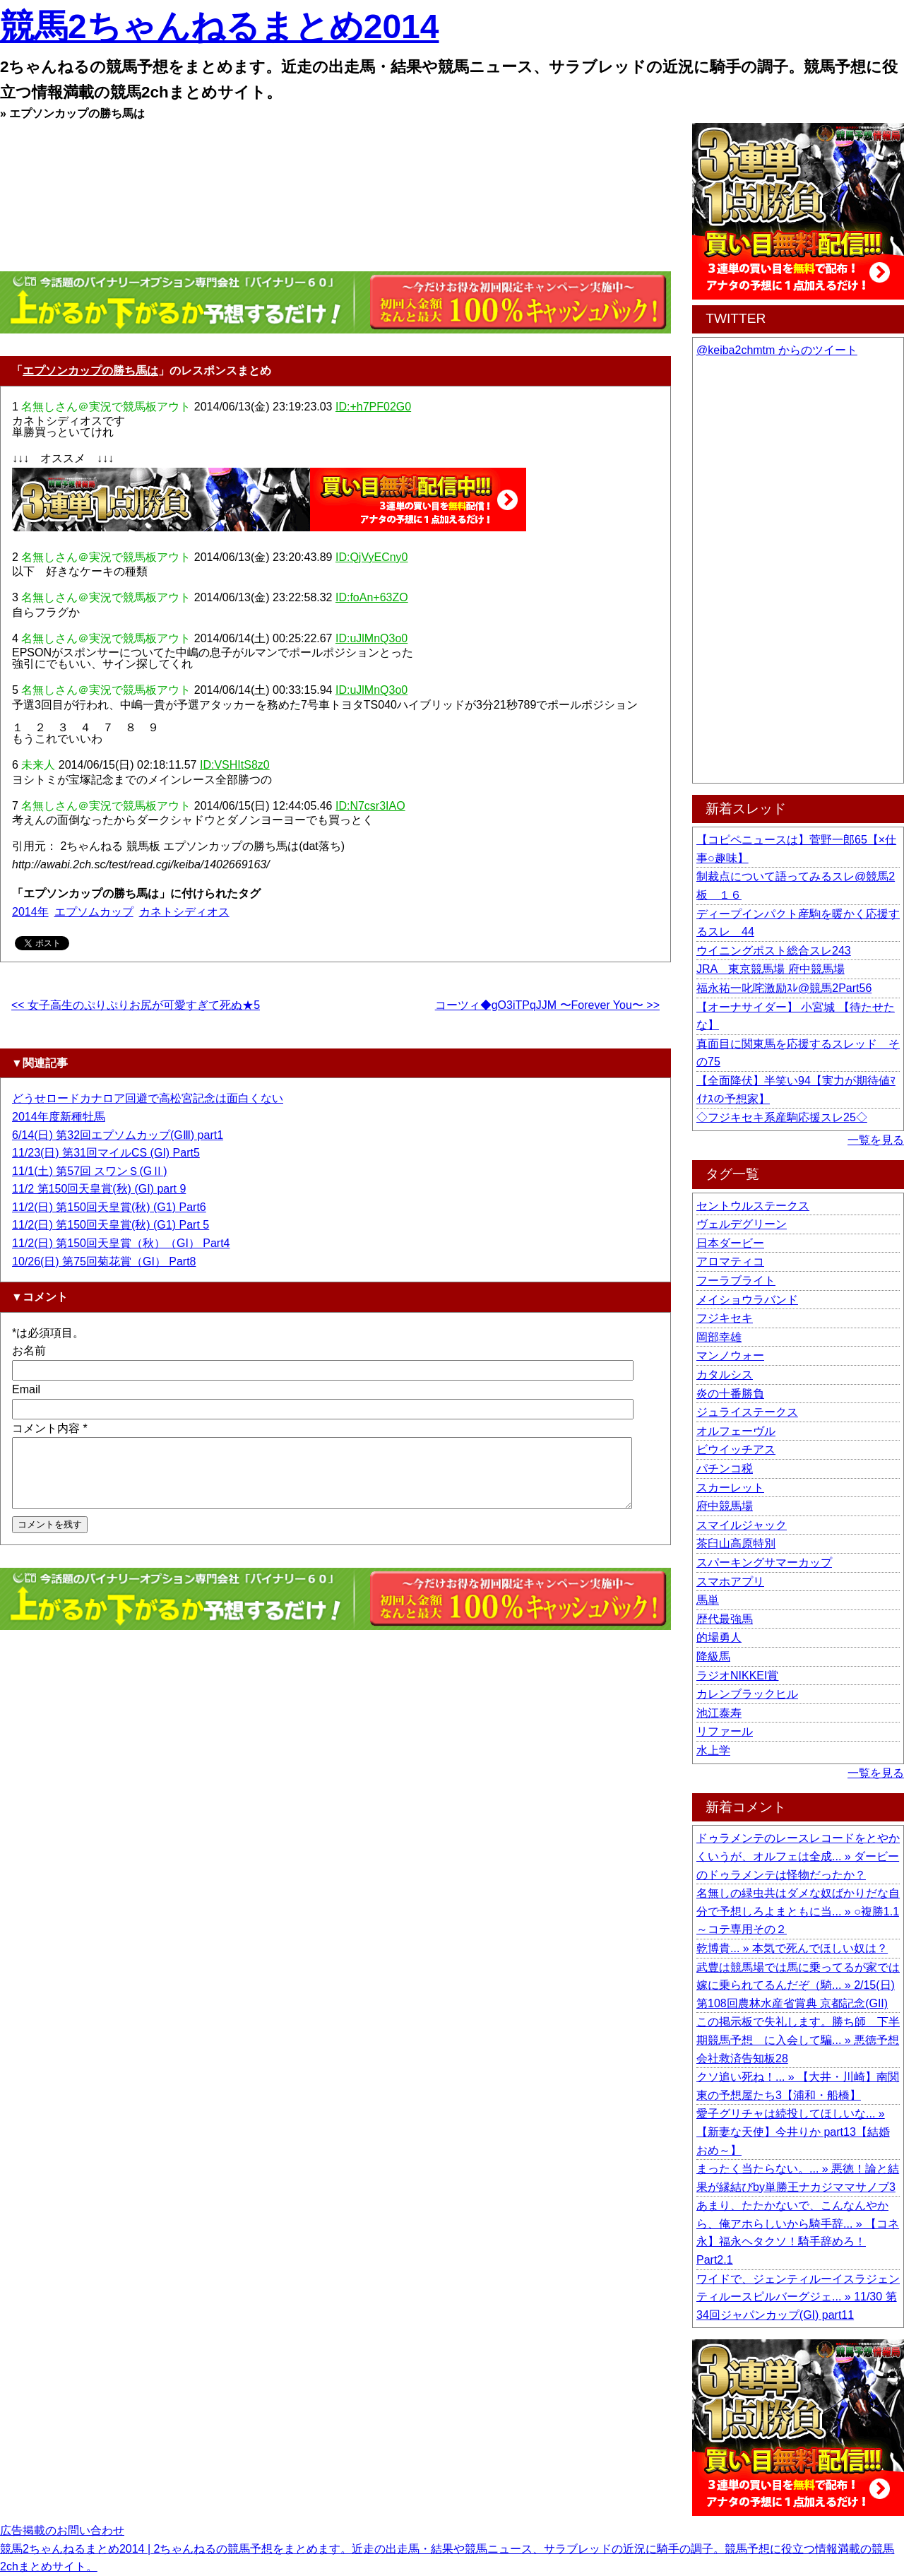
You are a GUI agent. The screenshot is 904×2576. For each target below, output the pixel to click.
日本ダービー (730, 1243)
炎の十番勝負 (730, 1394)
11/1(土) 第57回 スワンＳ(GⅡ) (89, 1171)
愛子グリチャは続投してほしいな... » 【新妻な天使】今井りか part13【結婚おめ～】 (793, 2132)
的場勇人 (719, 1637)
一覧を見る (876, 1140)
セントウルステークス (752, 1206)
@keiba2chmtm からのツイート (776, 350)
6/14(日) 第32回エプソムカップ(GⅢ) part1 (117, 1135)
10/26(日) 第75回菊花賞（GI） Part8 (104, 1261)
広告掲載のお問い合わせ (62, 2530)
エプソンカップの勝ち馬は (90, 371)
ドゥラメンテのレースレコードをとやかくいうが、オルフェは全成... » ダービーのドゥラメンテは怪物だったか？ (798, 1856)
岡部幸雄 (719, 1337)
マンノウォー (730, 1355)
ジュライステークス (747, 1412)
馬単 (707, 1600)
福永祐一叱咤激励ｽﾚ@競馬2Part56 (784, 988)
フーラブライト (735, 1281)
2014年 (30, 912)
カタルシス (724, 1375)
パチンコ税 (724, 1469)
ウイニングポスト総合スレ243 (773, 951)
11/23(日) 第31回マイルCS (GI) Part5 (106, 1153)
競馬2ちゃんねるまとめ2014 (219, 26)
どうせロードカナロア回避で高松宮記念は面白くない (147, 1098)
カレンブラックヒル (747, 1694)
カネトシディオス (184, 912)
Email (26, 1389)
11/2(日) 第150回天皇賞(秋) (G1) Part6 (109, 1207)
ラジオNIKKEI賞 (737, 1676)
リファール (724, 1731)
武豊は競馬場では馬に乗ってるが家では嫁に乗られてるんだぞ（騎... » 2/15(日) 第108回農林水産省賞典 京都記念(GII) (798, 1985)
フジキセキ (724, 1318)
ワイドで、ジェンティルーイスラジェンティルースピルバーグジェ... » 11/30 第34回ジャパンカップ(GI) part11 (798, 2297)
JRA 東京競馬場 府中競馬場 (770, 969)
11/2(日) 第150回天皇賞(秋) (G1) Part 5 (110, 1225)
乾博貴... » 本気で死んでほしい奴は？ (792, 1948)
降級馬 (713, 1656)
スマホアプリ (730, 1582)
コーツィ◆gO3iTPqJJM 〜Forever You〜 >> (547, 1005)
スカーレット (730, 1488)
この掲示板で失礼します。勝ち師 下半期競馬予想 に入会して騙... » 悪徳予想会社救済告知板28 (798, 2040)
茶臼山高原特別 (735, 1543)
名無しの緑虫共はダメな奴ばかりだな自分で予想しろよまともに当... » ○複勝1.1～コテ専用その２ (798, 1911)
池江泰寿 (719, 1713)
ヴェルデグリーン (741, 1224)
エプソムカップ (93, 912)
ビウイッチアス (735, 1449)
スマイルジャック (741, 1525)
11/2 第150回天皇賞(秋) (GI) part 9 (99, 1189)
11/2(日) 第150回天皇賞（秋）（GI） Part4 (121, 1243)
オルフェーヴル (735, 1431)
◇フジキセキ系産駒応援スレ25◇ (781, 1117)
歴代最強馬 (724, 1619)
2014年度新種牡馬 (58, 1117)
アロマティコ (730, 1261)
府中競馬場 (724, 1506)
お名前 (29, 1351)
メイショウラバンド (747, 1300)
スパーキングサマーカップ (764, 1562)
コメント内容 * (50, 1428)
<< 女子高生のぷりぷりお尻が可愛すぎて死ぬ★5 (135, 1005)
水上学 (713, 1750)
